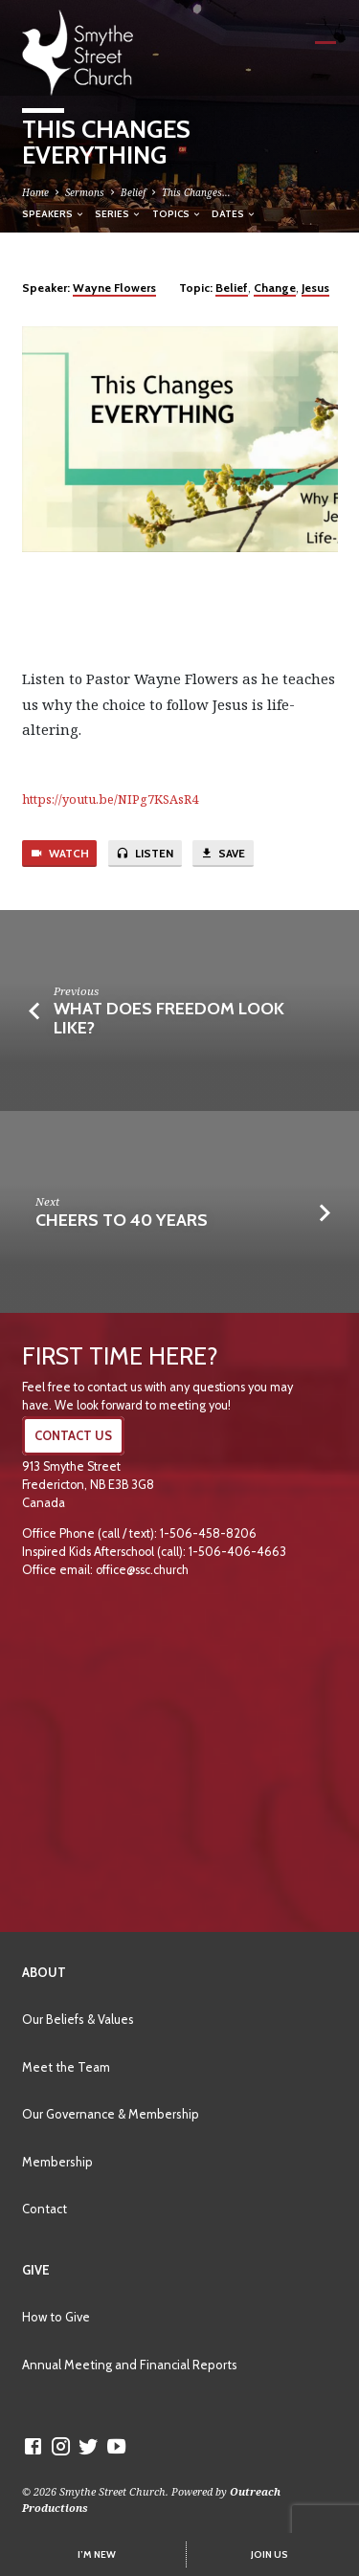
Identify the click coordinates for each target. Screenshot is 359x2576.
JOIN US (269, 2554)
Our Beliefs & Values (78, 2019)
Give (36, 2269)
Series (118, 213)
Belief (133, 192)
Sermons (84, 192)
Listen (144, 853)
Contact (44, 2208)
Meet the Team (66, 2067)
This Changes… (196, 192)
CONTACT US (73, 1436)
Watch (59, 853)
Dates (234, 213)
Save (222, 853)
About (44, 1972)
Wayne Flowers (114, 287)
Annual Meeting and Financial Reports (129, 2364)
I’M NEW (97, 2554)
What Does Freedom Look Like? (169, 1017)
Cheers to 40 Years (121, 1220)
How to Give (56, 2316)
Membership (57, 2161)
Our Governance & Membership (110, 2113)
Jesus (315, 287)
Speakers (53, 213)
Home (35, 192)
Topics (177, 213)
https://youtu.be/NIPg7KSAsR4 (110, 799)
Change (275, 287)
